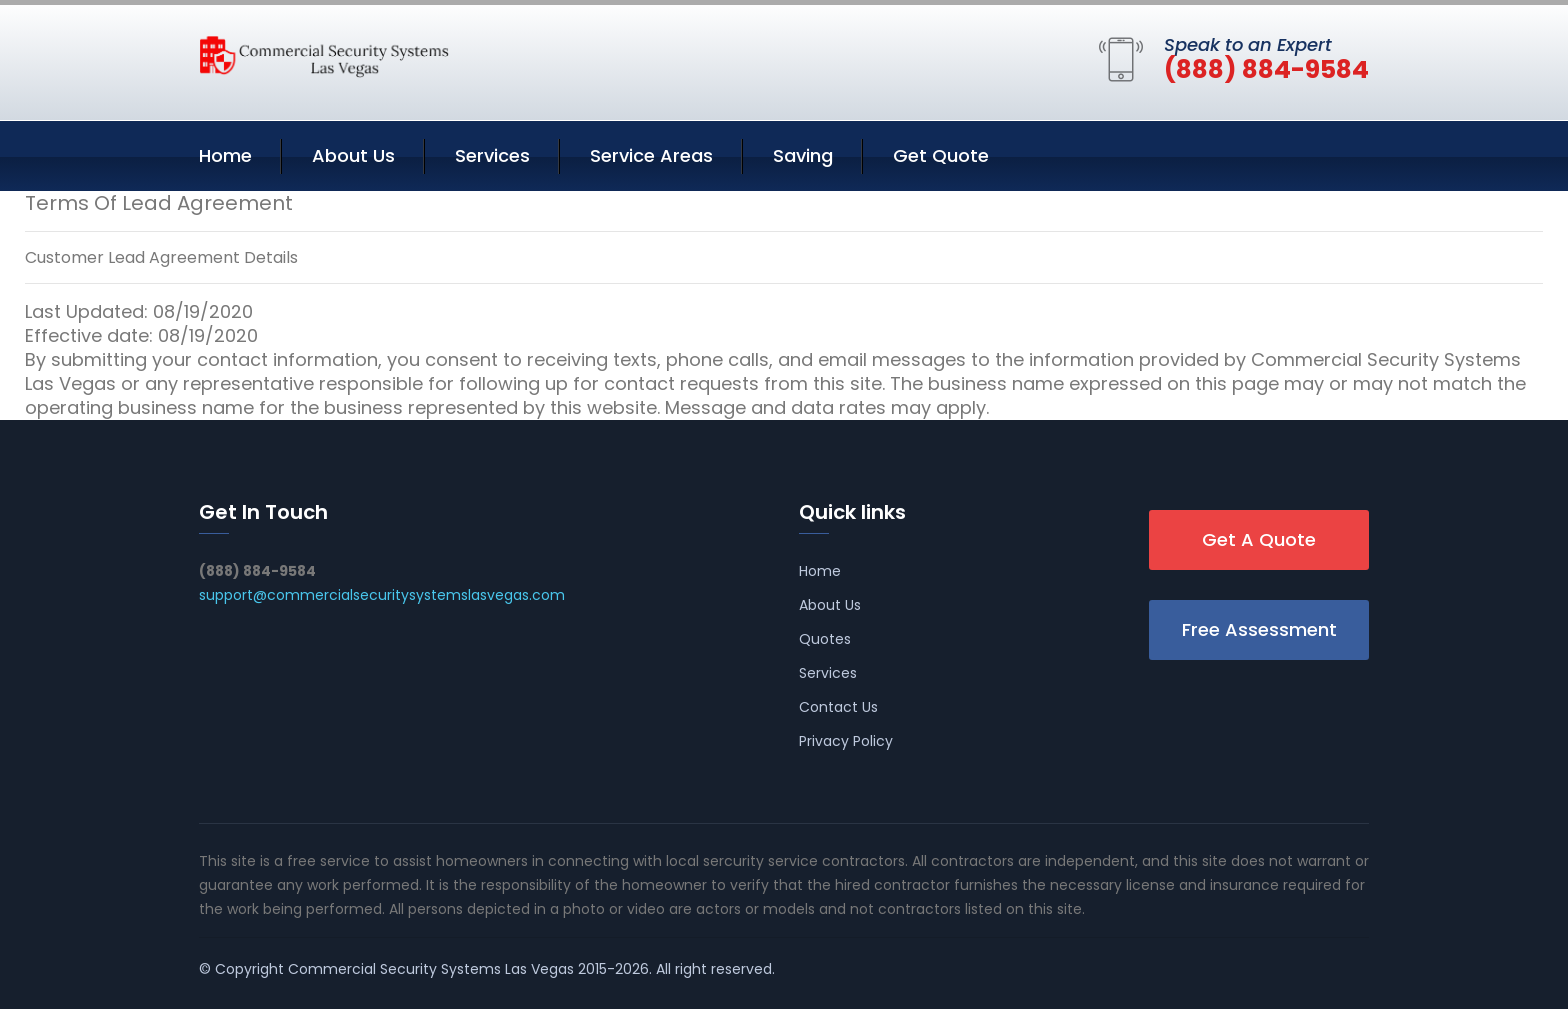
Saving (803, 155)
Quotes (825, 639)
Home (225, 155)
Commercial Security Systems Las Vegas (431, 969)
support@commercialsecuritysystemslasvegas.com (382, 595)
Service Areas (651, 155)
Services (492, 155)
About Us (353, 155)
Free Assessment (1259, 629)
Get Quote (941, 155)
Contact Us (838, 707)
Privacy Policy (846, 741)
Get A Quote (1259, 539)
